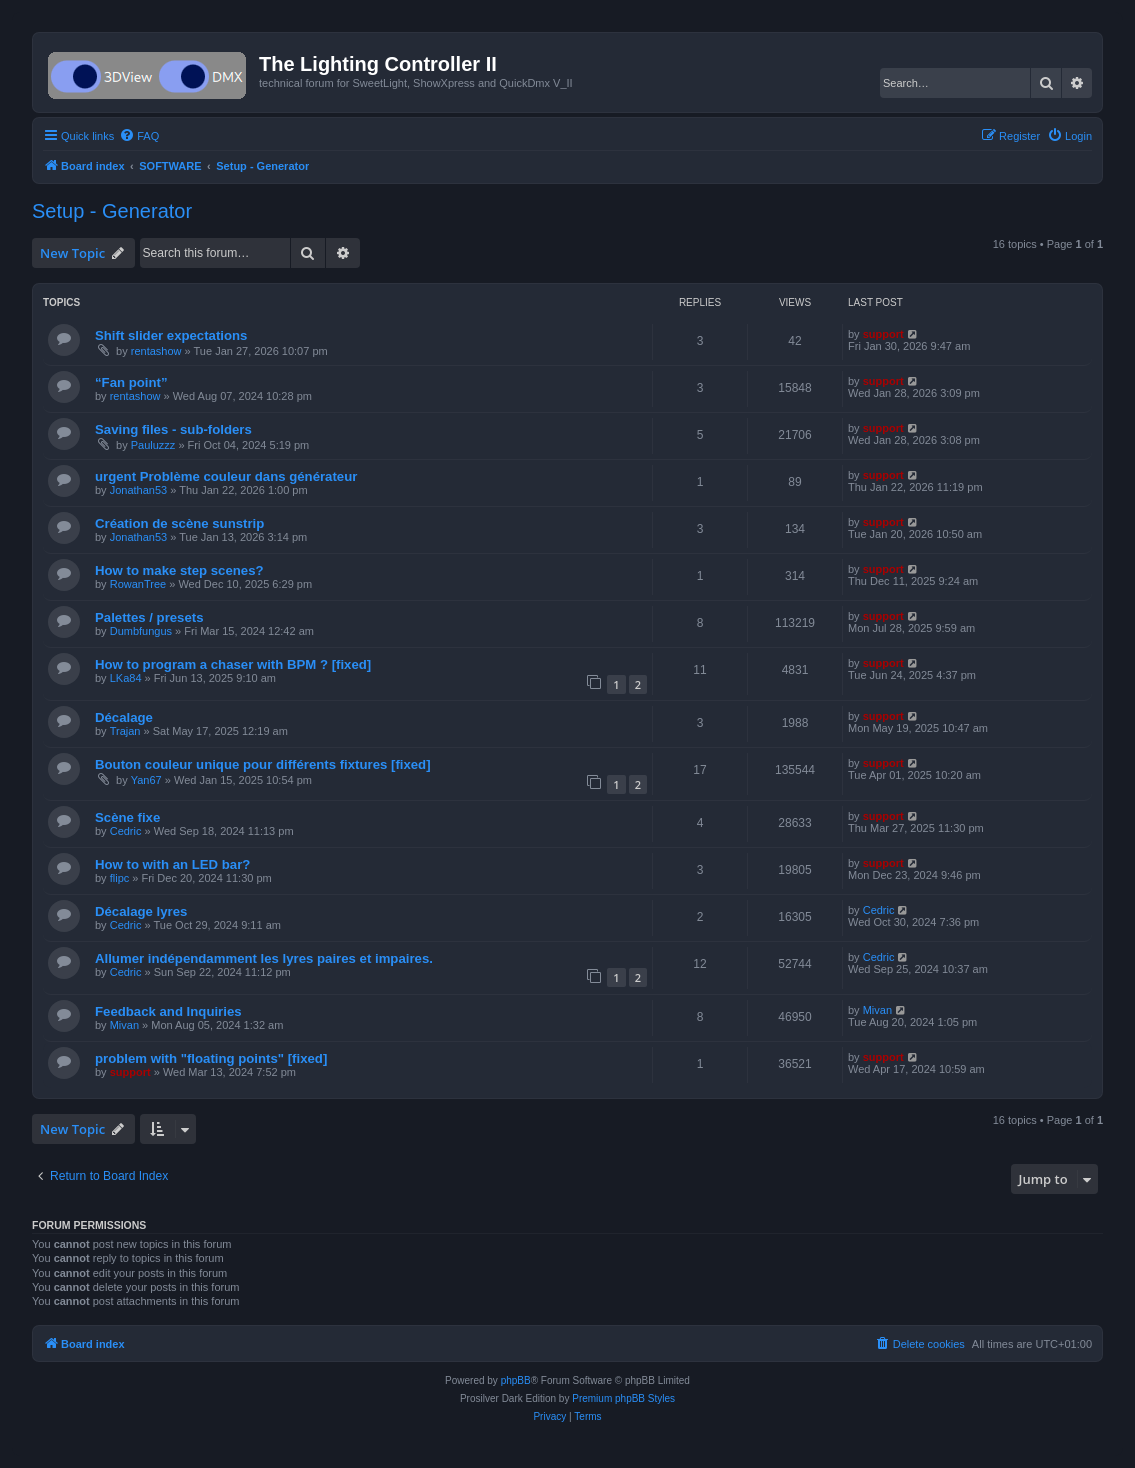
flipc (120, 878)
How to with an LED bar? (172, 864)
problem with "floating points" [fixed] (211, 1058)
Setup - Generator (112, 211)
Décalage (124, 717)
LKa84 (126, 678)
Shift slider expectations (171, 335)
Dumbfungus (141, 631)
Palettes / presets (149, 617)
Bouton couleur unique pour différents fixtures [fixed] (263, 764)
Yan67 (146, 780)
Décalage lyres (141, 911)
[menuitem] (139, 136)
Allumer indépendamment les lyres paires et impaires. (264, 958)
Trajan (125, 731)
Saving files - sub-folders (173, 429)
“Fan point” (131, 382)
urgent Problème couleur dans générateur (226, 476)
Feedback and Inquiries (168, 1011)
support (883, 334)
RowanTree (138, 584)
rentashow (156, 351)
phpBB (516, 1380)
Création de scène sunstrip (179, 523)
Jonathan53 (139, 490)
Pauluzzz (153, 445)
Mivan (124, 1025)
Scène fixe (127, 817)
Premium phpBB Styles (623, 1398)
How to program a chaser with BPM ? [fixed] (233, 664)
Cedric (126, 831)
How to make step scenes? (179, 570)
